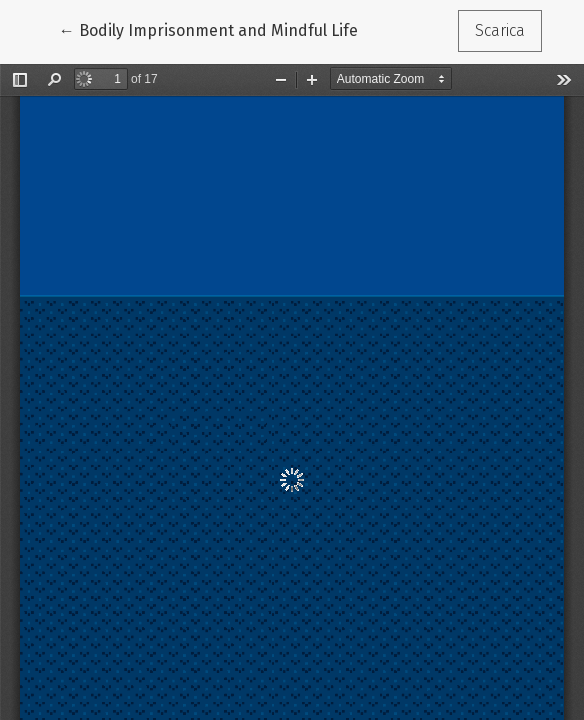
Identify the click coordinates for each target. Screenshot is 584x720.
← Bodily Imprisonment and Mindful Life (208, 29)
